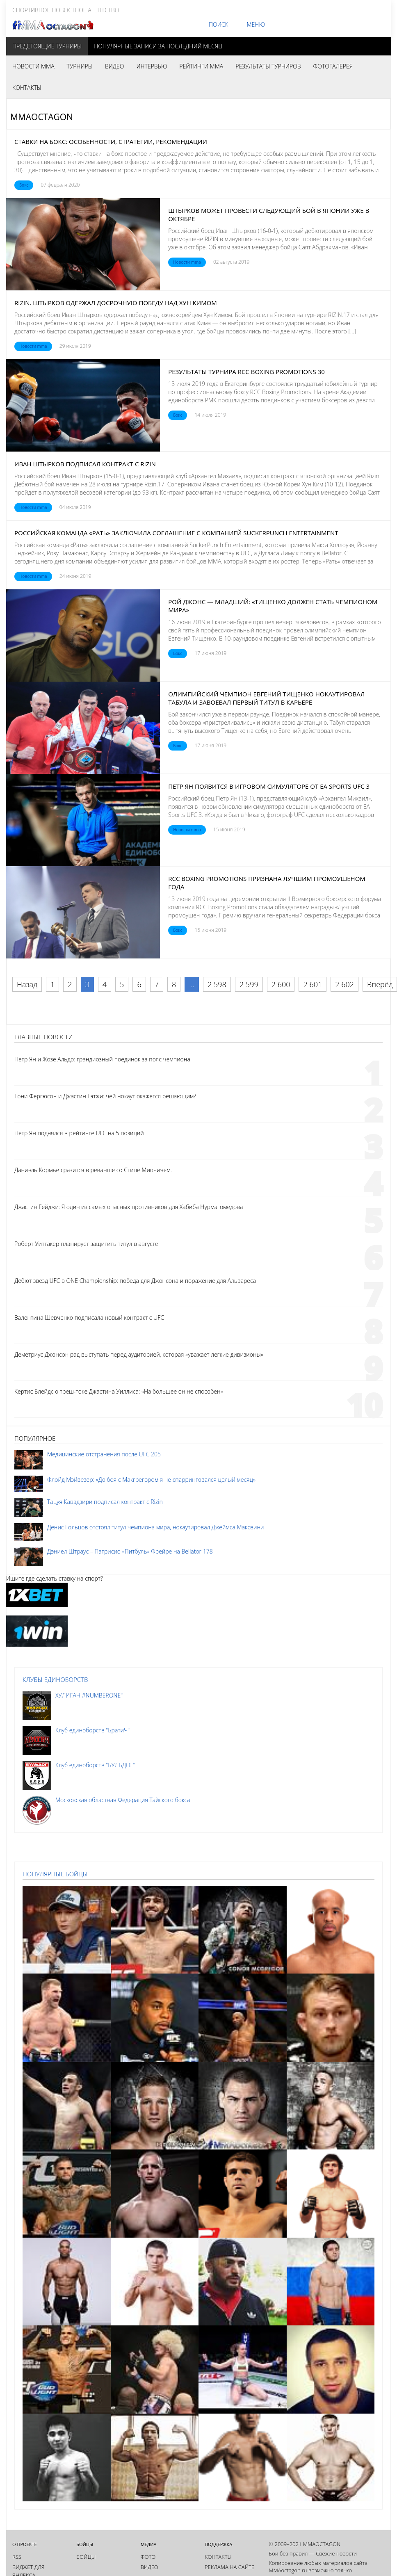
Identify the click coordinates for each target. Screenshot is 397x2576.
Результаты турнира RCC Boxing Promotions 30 (246, 371)
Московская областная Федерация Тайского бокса (122, 1800)
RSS (16, 2556)
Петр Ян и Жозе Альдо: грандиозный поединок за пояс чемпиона (102, 1059)
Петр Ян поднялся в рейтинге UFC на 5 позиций (79, 1133)
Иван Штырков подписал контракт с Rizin (85, 464)
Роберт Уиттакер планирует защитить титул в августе (86, 1244)
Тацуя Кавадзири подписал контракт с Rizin (105, 1502)
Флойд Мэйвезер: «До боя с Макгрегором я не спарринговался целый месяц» (151, 1479)
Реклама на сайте (229, 2567)
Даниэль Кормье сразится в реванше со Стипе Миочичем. (93, 1170)
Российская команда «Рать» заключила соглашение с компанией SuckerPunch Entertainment (176, 533)
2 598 (217, 984)
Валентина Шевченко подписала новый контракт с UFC (89, 1317)
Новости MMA (33, 66)
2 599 (249, 984)
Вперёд (379, 984)
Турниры (80, 66)
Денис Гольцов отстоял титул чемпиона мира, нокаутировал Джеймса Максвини (155, 1527)
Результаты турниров (268, 66)
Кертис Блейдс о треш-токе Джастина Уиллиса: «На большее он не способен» (118, 1391)
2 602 (344, 984)
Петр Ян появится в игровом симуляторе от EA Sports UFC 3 (269, 786)
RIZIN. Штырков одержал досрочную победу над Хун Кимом (115, 303)
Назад (27, 984)
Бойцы (86, 2556)
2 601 (312, 984)
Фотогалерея (333, 66)
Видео (114, 66)
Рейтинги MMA (201, 66)
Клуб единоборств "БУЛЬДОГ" (95, 1765)
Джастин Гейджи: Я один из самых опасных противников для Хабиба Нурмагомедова (128, 1207)
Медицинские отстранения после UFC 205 (104, 1454)
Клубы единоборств (55, 1679)
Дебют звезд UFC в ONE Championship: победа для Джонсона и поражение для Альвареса (135, 1281)
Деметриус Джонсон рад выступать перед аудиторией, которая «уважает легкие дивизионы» (138, 1354)
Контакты (26, 87)
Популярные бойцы (55, 1874)
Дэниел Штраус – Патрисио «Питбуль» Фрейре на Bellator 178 (130, 1551)
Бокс (23, 185)
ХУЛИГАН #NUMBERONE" (89, 1695)
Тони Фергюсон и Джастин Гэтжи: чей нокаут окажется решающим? (105, 1096)
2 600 (281, 984)
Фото (148, 2556)
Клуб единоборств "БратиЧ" (92, 1730)
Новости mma (187, 262)
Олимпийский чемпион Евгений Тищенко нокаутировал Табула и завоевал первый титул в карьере (266, 698)
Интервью (151, 66)
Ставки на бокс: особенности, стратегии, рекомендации (110, 141)
